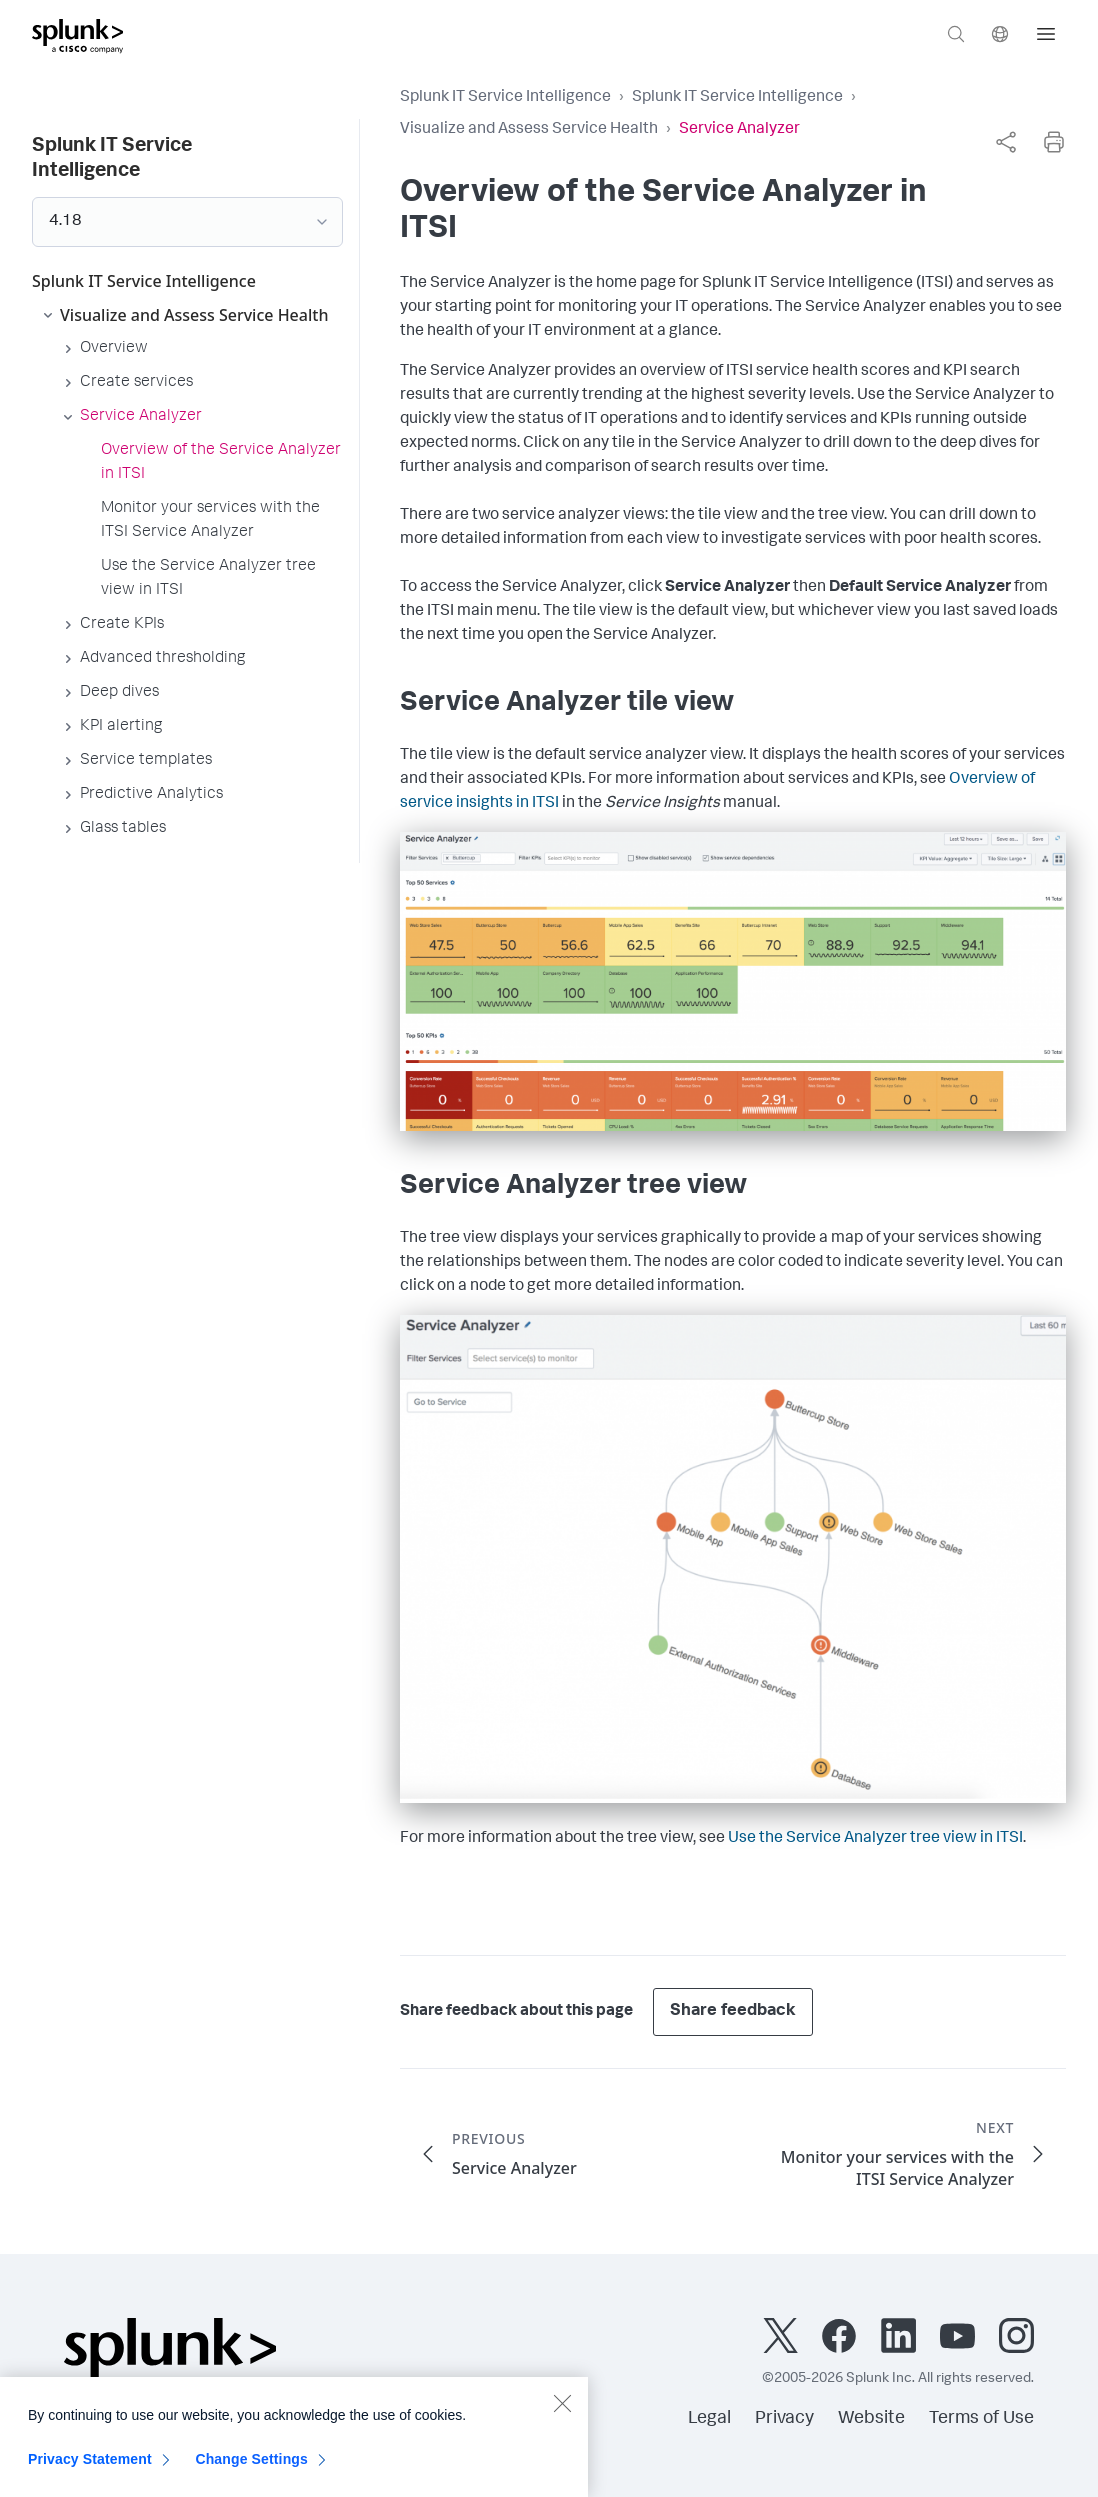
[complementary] (1006, 142)
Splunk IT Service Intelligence (505, 98)
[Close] (562, 2415)
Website (871, 2419)
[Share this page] (1006, 142)
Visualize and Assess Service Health (529, 130)
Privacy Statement (90, 2471)
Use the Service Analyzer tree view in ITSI (875, 1839)
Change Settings (251, 2471)
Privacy (784, 2419)
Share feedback (733, 2011)
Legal (709, 2419)
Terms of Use (981, 2419)
